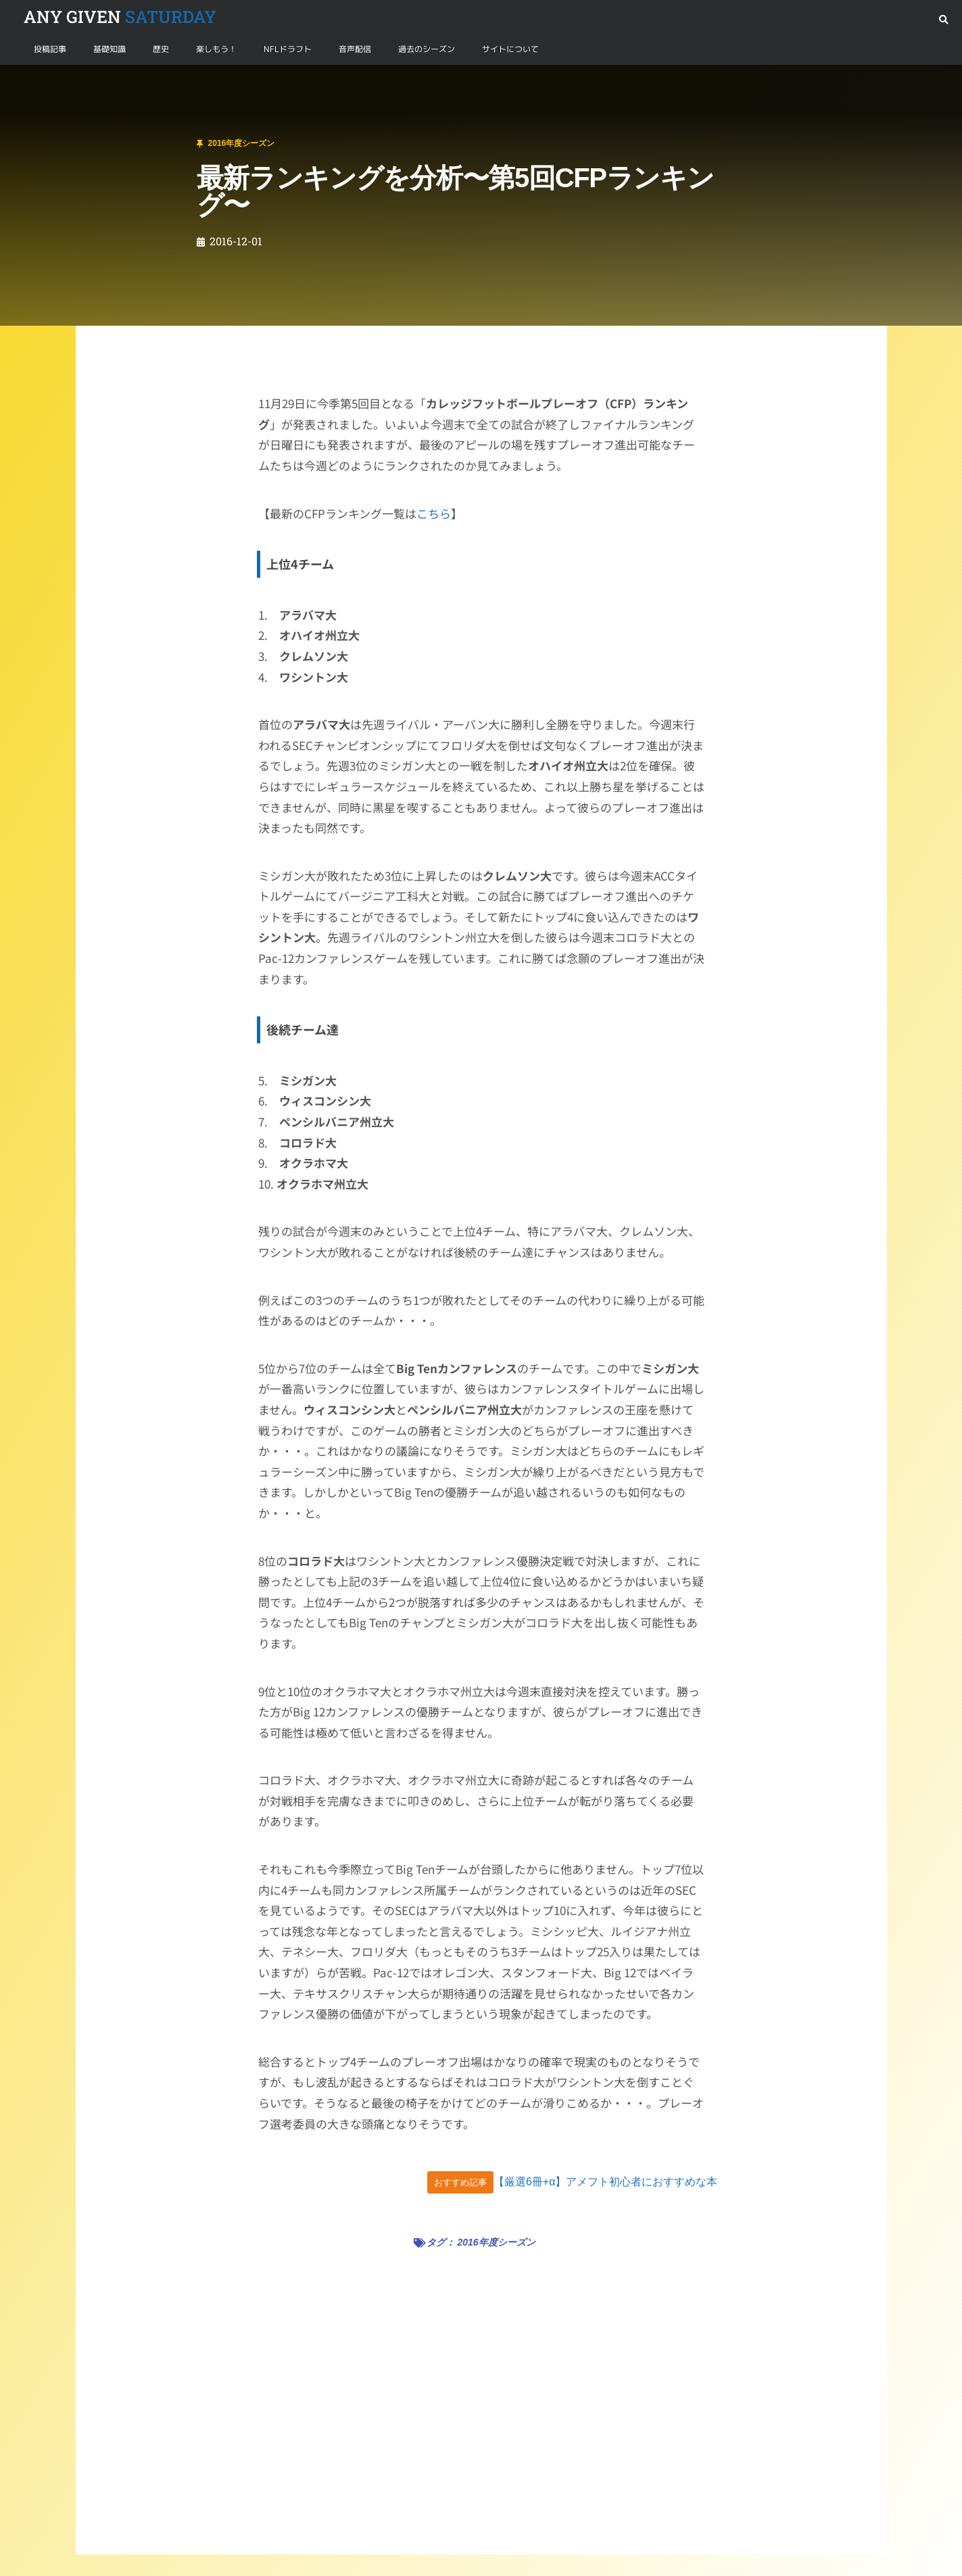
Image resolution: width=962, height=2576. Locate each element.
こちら (433, 513)
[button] (943, 19)
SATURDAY (120, 16)
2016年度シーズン (96, 80)
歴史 (161, 49)
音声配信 (355, 49)
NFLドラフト (288, 49)
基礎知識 (109, 49)
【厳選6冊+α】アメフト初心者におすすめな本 (606, 2181)
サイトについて (510, 49)
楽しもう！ (216, 49)
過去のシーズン (426, 49)
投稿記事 (50, 49)
